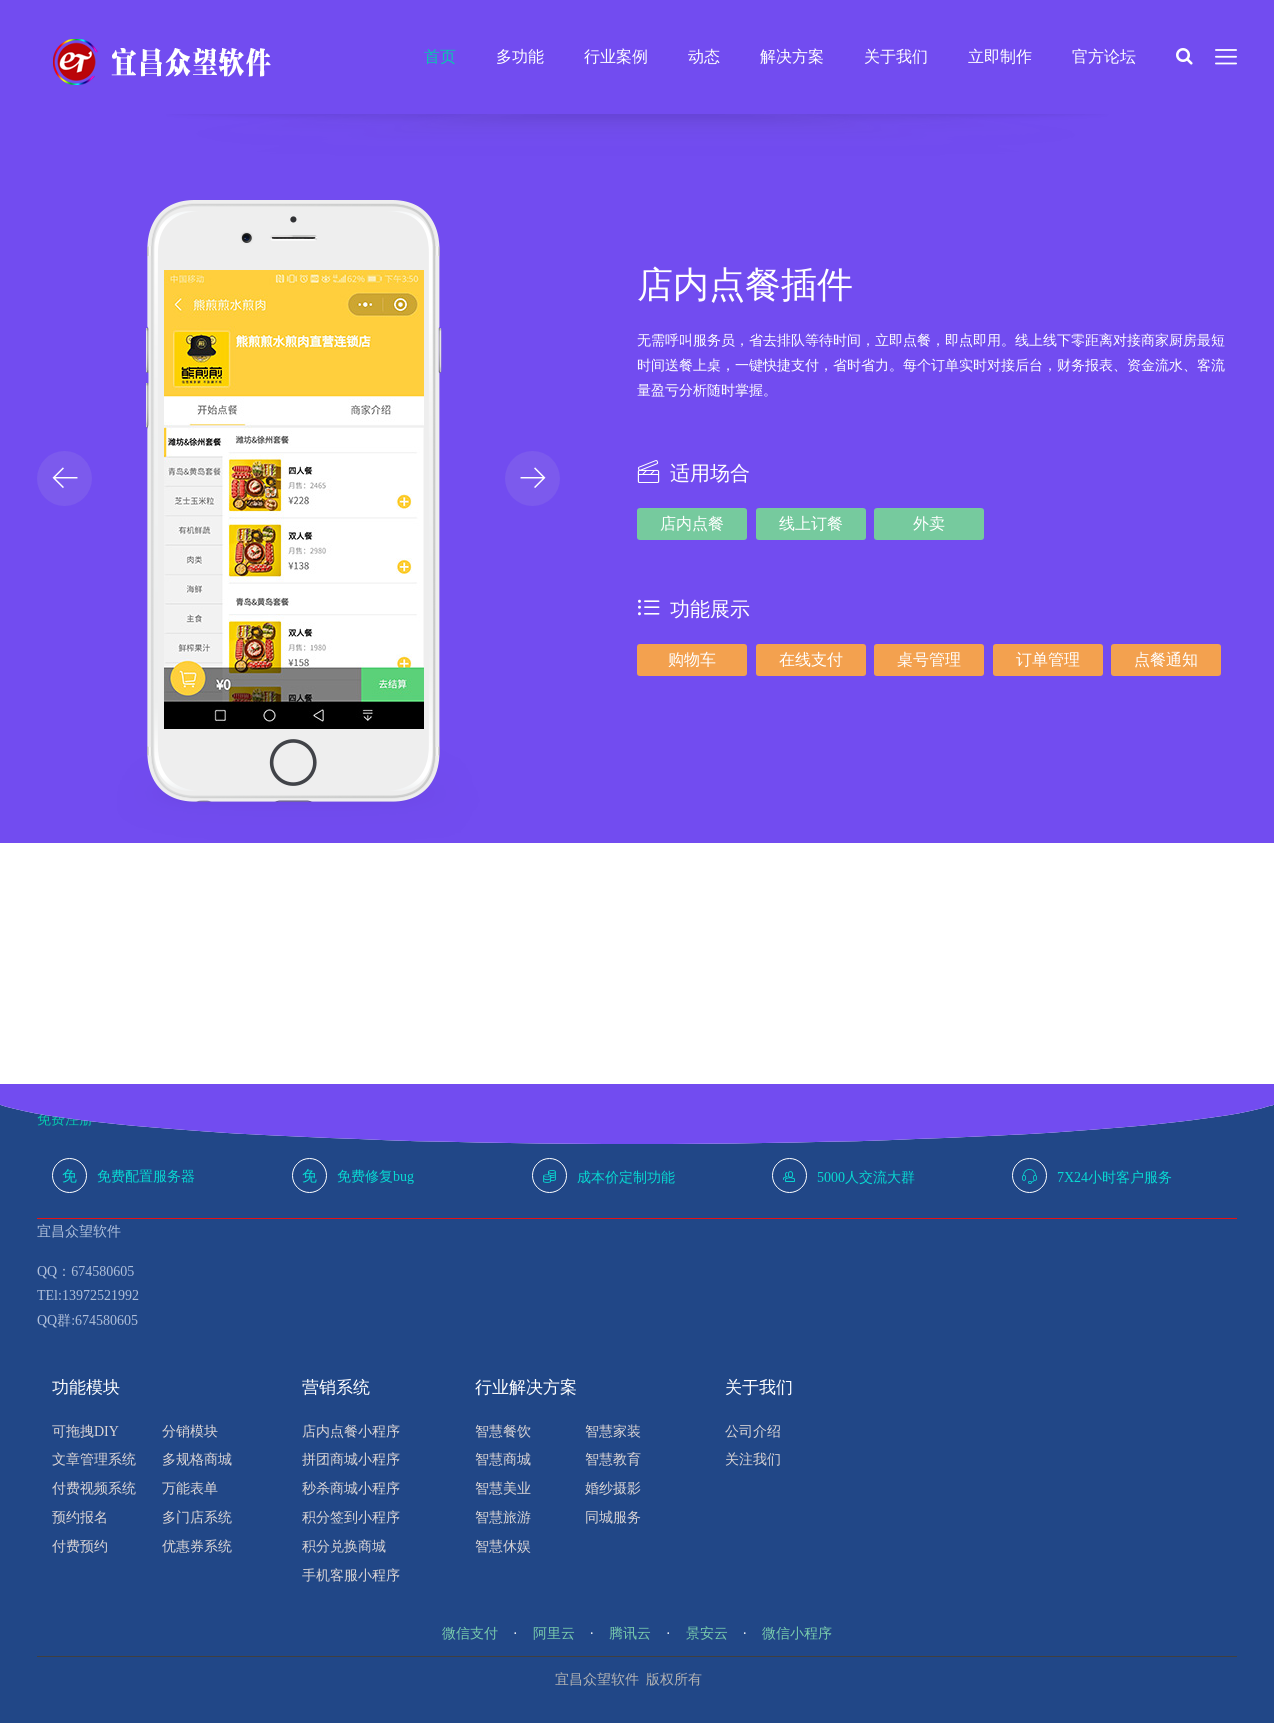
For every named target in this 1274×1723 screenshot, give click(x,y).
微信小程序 (797, 1633)
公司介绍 (753, 1431)
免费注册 (65, 1119)
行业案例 (616, 56)
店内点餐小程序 (351, 1431)
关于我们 (896, 56)
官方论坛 (1104, 56)
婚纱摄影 (613, 1488)
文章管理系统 (94, 1459)
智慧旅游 (503, 1517)
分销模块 (190, 1431)
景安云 (707, 1633)
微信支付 (470, 1633)
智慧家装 (613, 1431)
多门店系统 (197, 1517)
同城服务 (613, 1517)
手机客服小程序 (351, 1575)
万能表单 (190, 1488)
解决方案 (792, 56)
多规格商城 (197, 1459)
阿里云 (554, 1633)
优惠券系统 (197, 1546)
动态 (704, 56)
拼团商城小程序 (351, 1459)
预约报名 (80, 1517)
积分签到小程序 (351, 1517)
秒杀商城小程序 (351, 1488)
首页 (440, 56)
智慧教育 (613, 1459)
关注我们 (753, 1459)
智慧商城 (503, 1459)
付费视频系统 (94, 1488)
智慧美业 (503, 1488)
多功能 (520, 56)
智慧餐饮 (503, 1431)
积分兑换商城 (344, 1546)
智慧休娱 (503, 1546)
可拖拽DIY (85, 1431)
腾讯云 (630, 1633)
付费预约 (80, 1546)
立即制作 (1000, 56)
